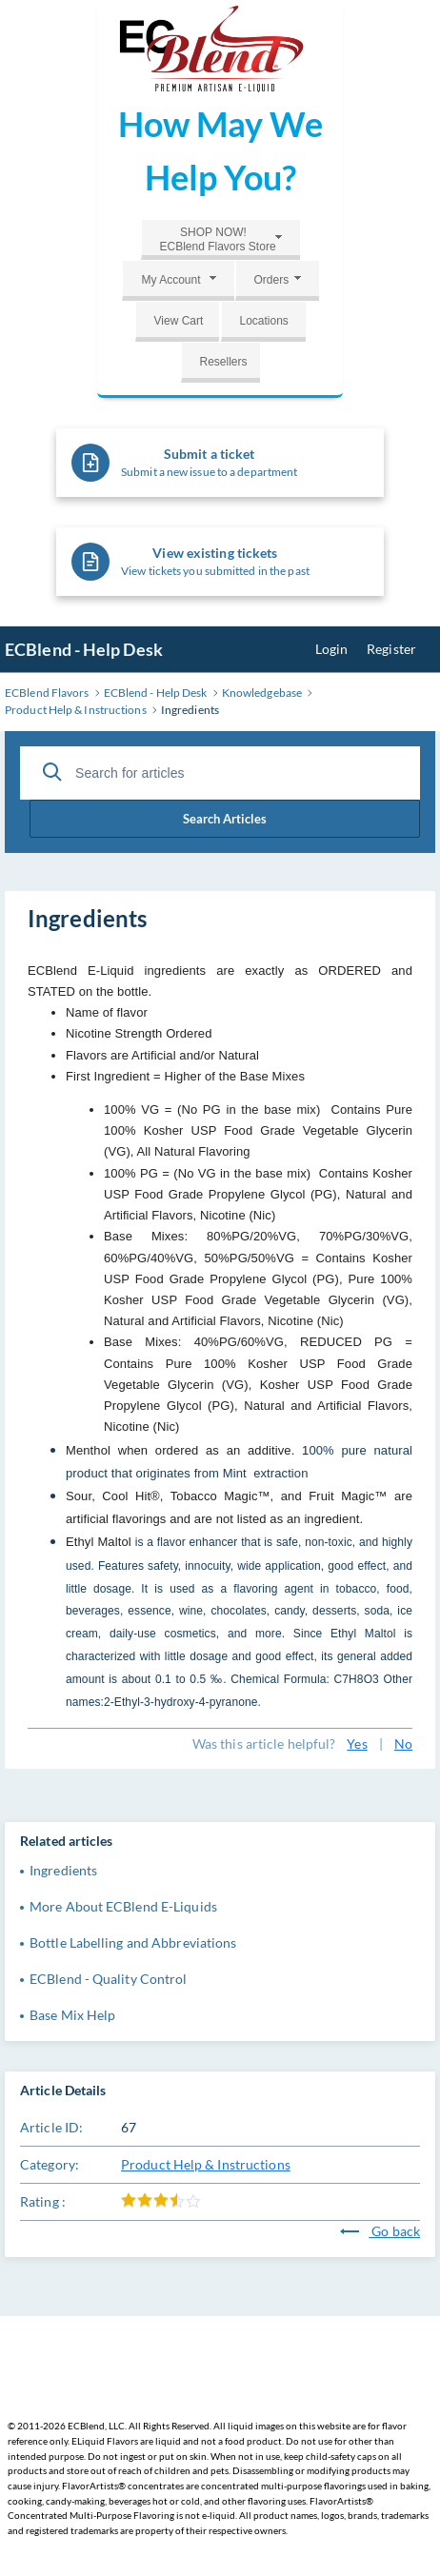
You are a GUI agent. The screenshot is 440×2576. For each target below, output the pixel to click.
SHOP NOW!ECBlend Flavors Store (218, 239)
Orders (272, 280)
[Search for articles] (220, 773)
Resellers (224, 361)
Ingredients (63, 1870)
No (403, 1743)
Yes (357, 1743)
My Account (170, 280)
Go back (380, 2231)
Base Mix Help (72, 2015)
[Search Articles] (52, 772)
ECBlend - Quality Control (109, 1979)
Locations (264, 320)
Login (332, 649)
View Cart (179, 320)
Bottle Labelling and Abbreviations (133, 1942)
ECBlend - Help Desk (84, 649)
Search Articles (225, 818)
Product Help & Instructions (205, 2164)
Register (391, 649)
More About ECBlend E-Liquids (123, 1906)
